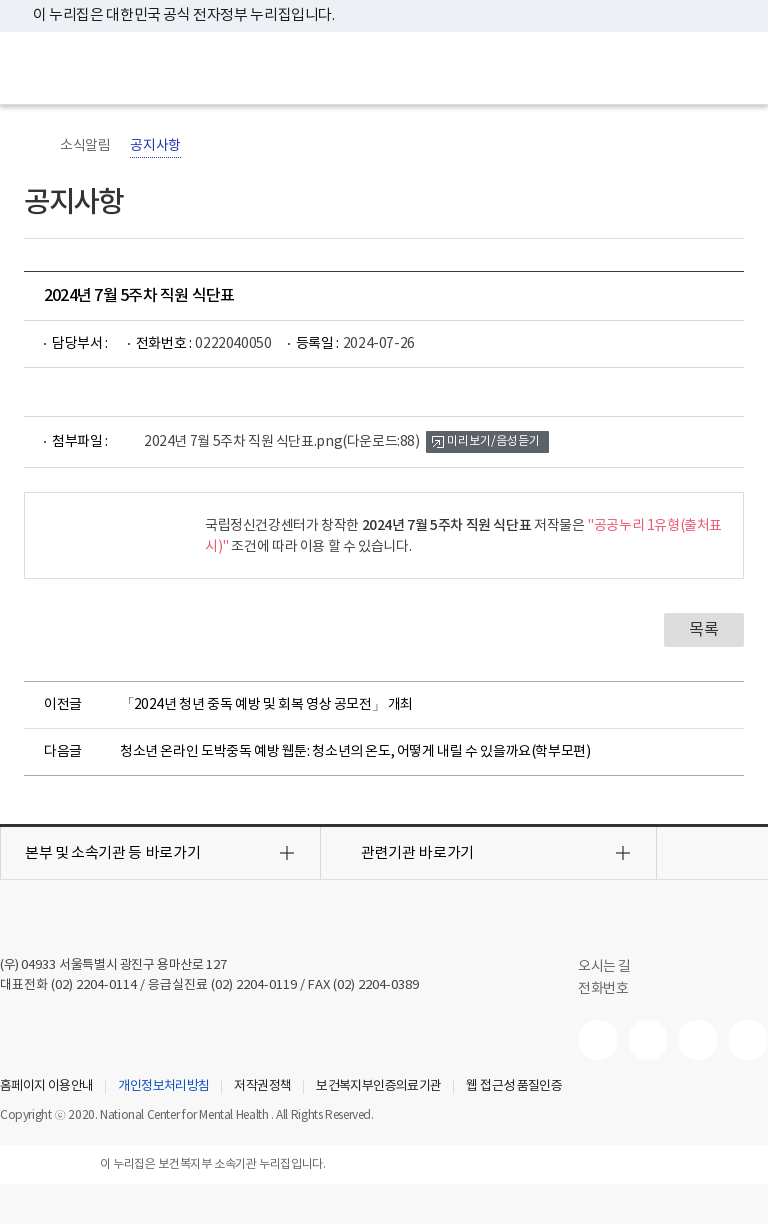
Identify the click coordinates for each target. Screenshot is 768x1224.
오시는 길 (614, 967)
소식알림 (85, 146)
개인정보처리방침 (163, 1087)
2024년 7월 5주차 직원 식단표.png (282, 442)
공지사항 (155, 146)
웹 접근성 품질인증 (514, 1087)
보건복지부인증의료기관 (378, 1087)
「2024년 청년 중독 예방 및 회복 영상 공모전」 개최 (266, 705)
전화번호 (603, 989)
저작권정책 (262, 1087)
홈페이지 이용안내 (46, 1087)
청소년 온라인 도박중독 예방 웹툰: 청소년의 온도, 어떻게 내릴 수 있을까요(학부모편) (355, 752)
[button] (160, 853)
